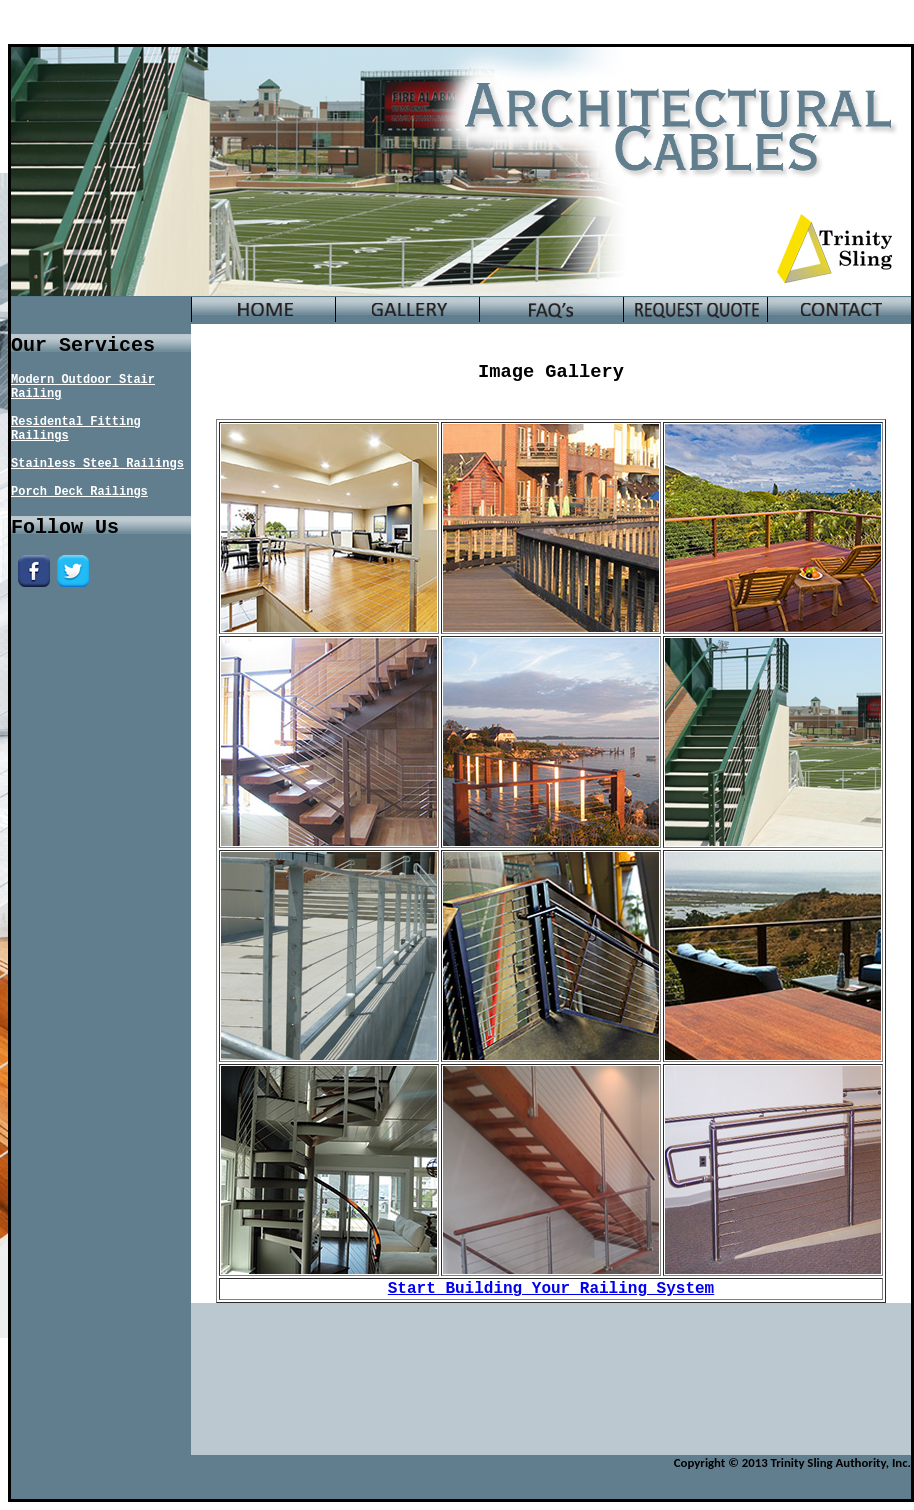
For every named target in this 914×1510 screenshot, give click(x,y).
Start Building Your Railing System (551, 1289)
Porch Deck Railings (79, 492)
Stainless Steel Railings (97, 464)
